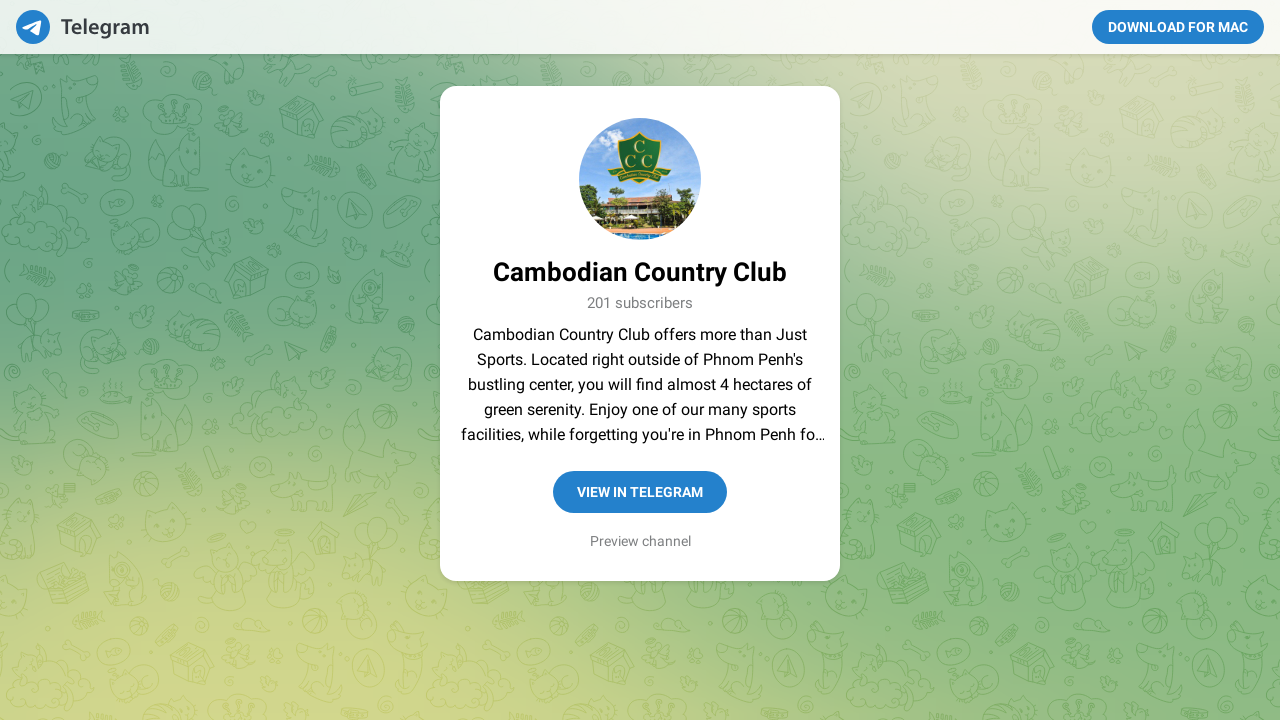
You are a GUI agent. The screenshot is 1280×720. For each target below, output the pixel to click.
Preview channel (640, 541)
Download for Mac (1178, 27)
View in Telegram (640, 492)
